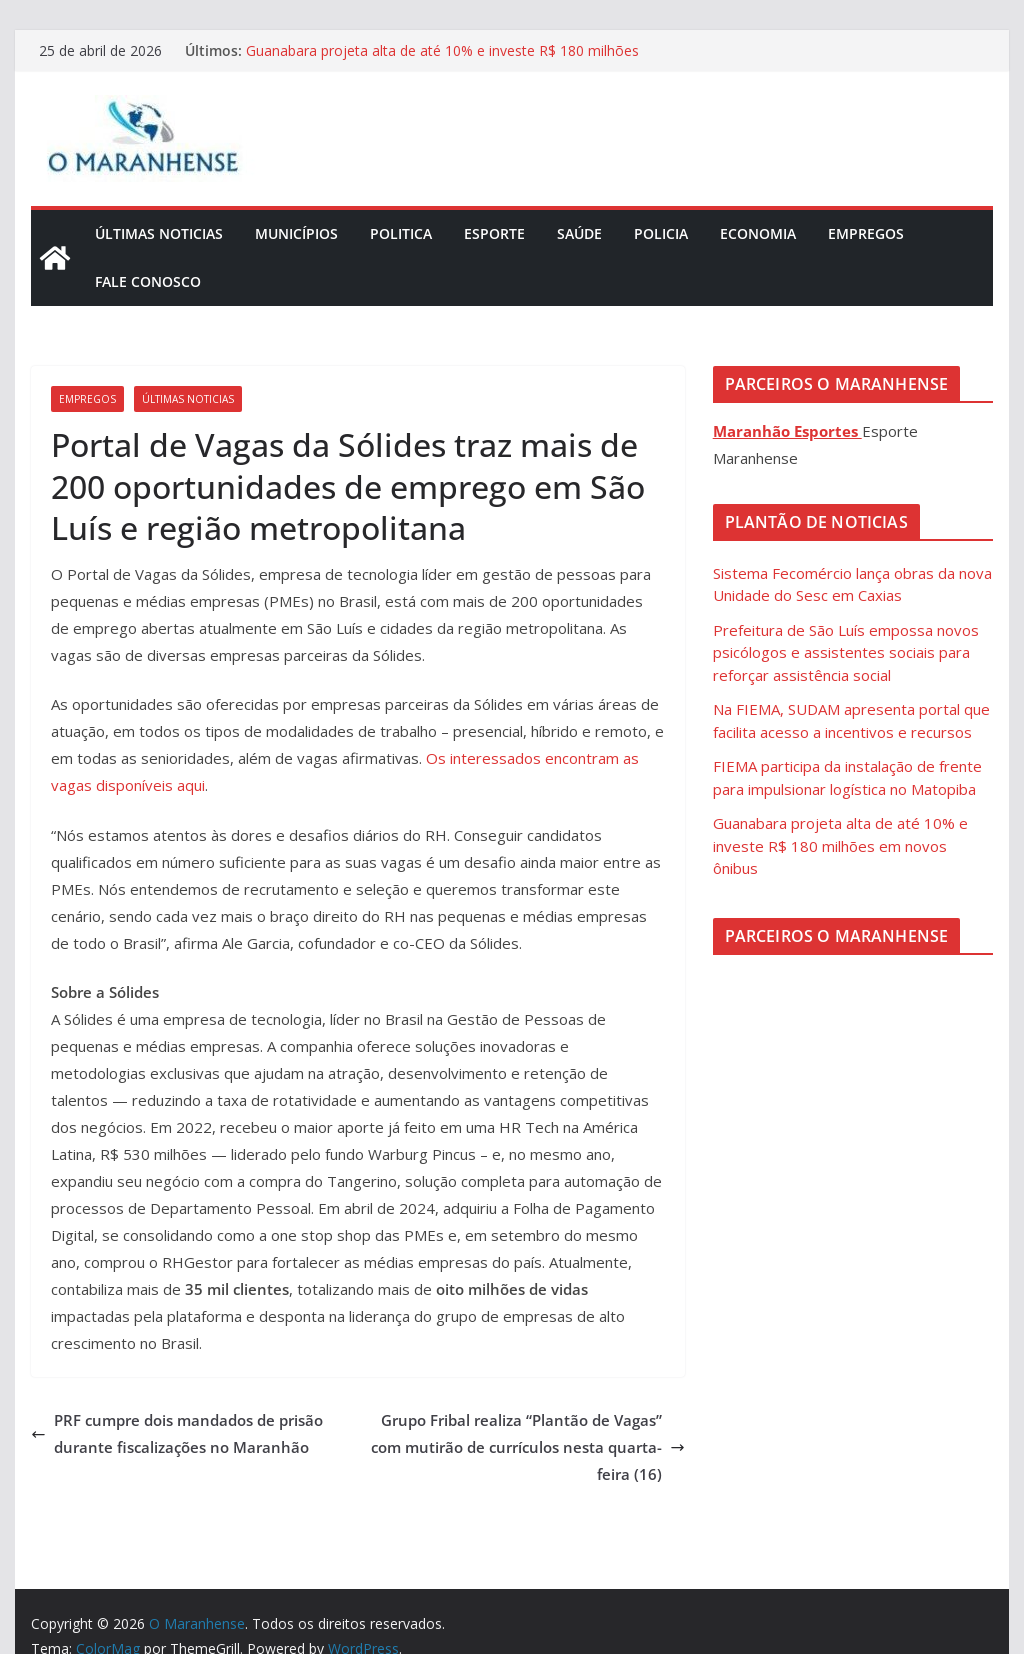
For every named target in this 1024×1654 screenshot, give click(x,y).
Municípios (296, 233)
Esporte (494, 233)
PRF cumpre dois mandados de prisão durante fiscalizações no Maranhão (177, 1433)
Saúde (579, 233)
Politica (401, 233)
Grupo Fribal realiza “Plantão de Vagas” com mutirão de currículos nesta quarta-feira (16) (528, 1447)
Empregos (866, 233)
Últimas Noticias (159, 233)
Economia (758, 233)
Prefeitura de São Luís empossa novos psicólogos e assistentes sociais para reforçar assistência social (846, 652)
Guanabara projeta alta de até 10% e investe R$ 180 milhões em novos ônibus (840, 845)
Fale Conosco (148, 281)
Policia (661, 233)
